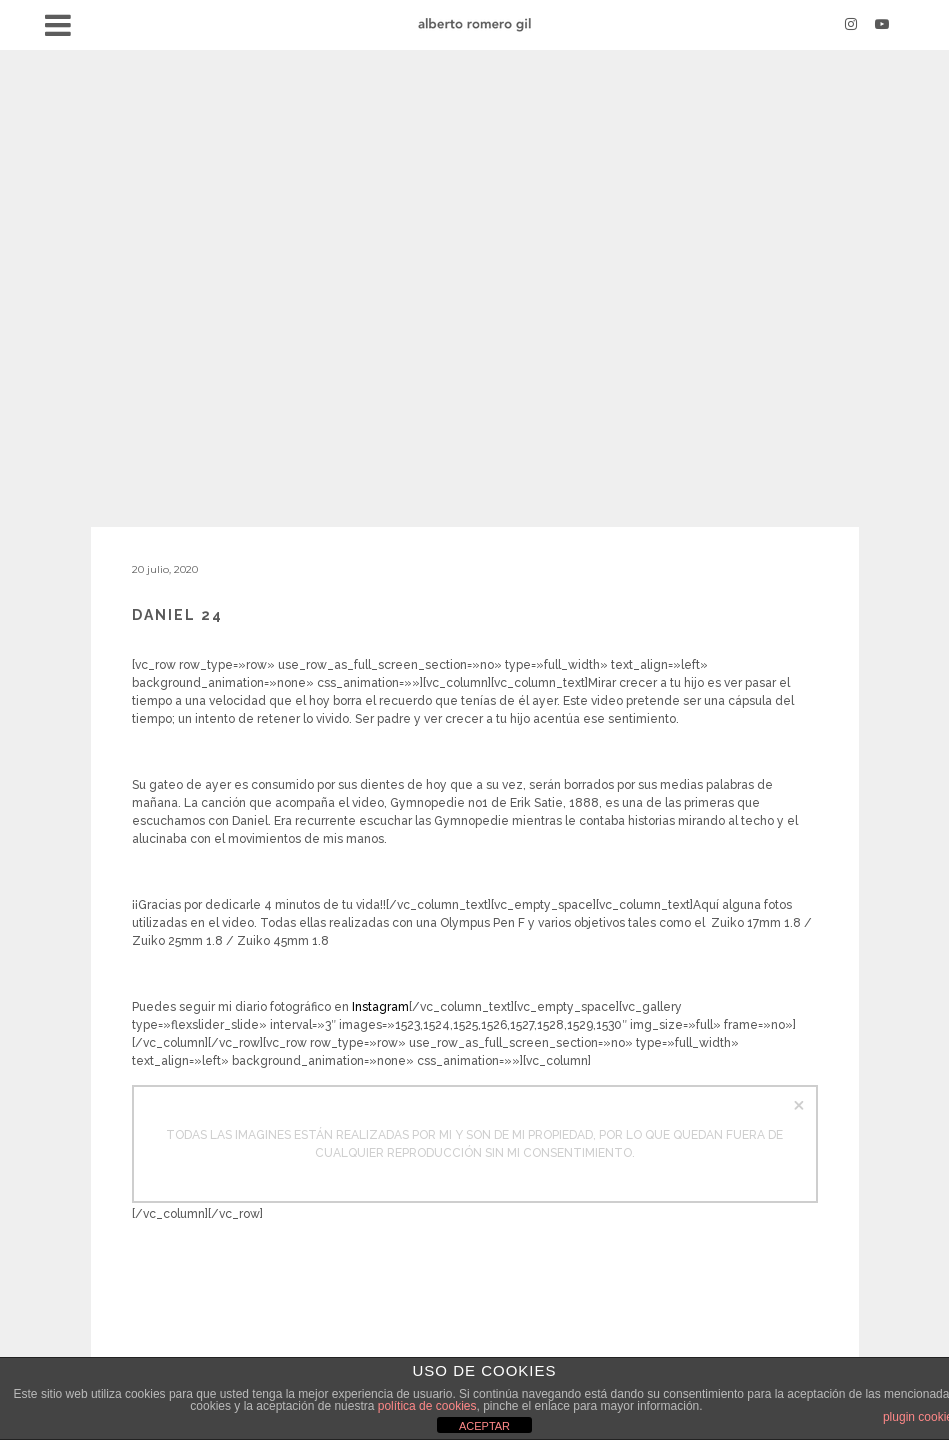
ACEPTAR (484, 1426)
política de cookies (427, 1406)
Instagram (380, 1007)
